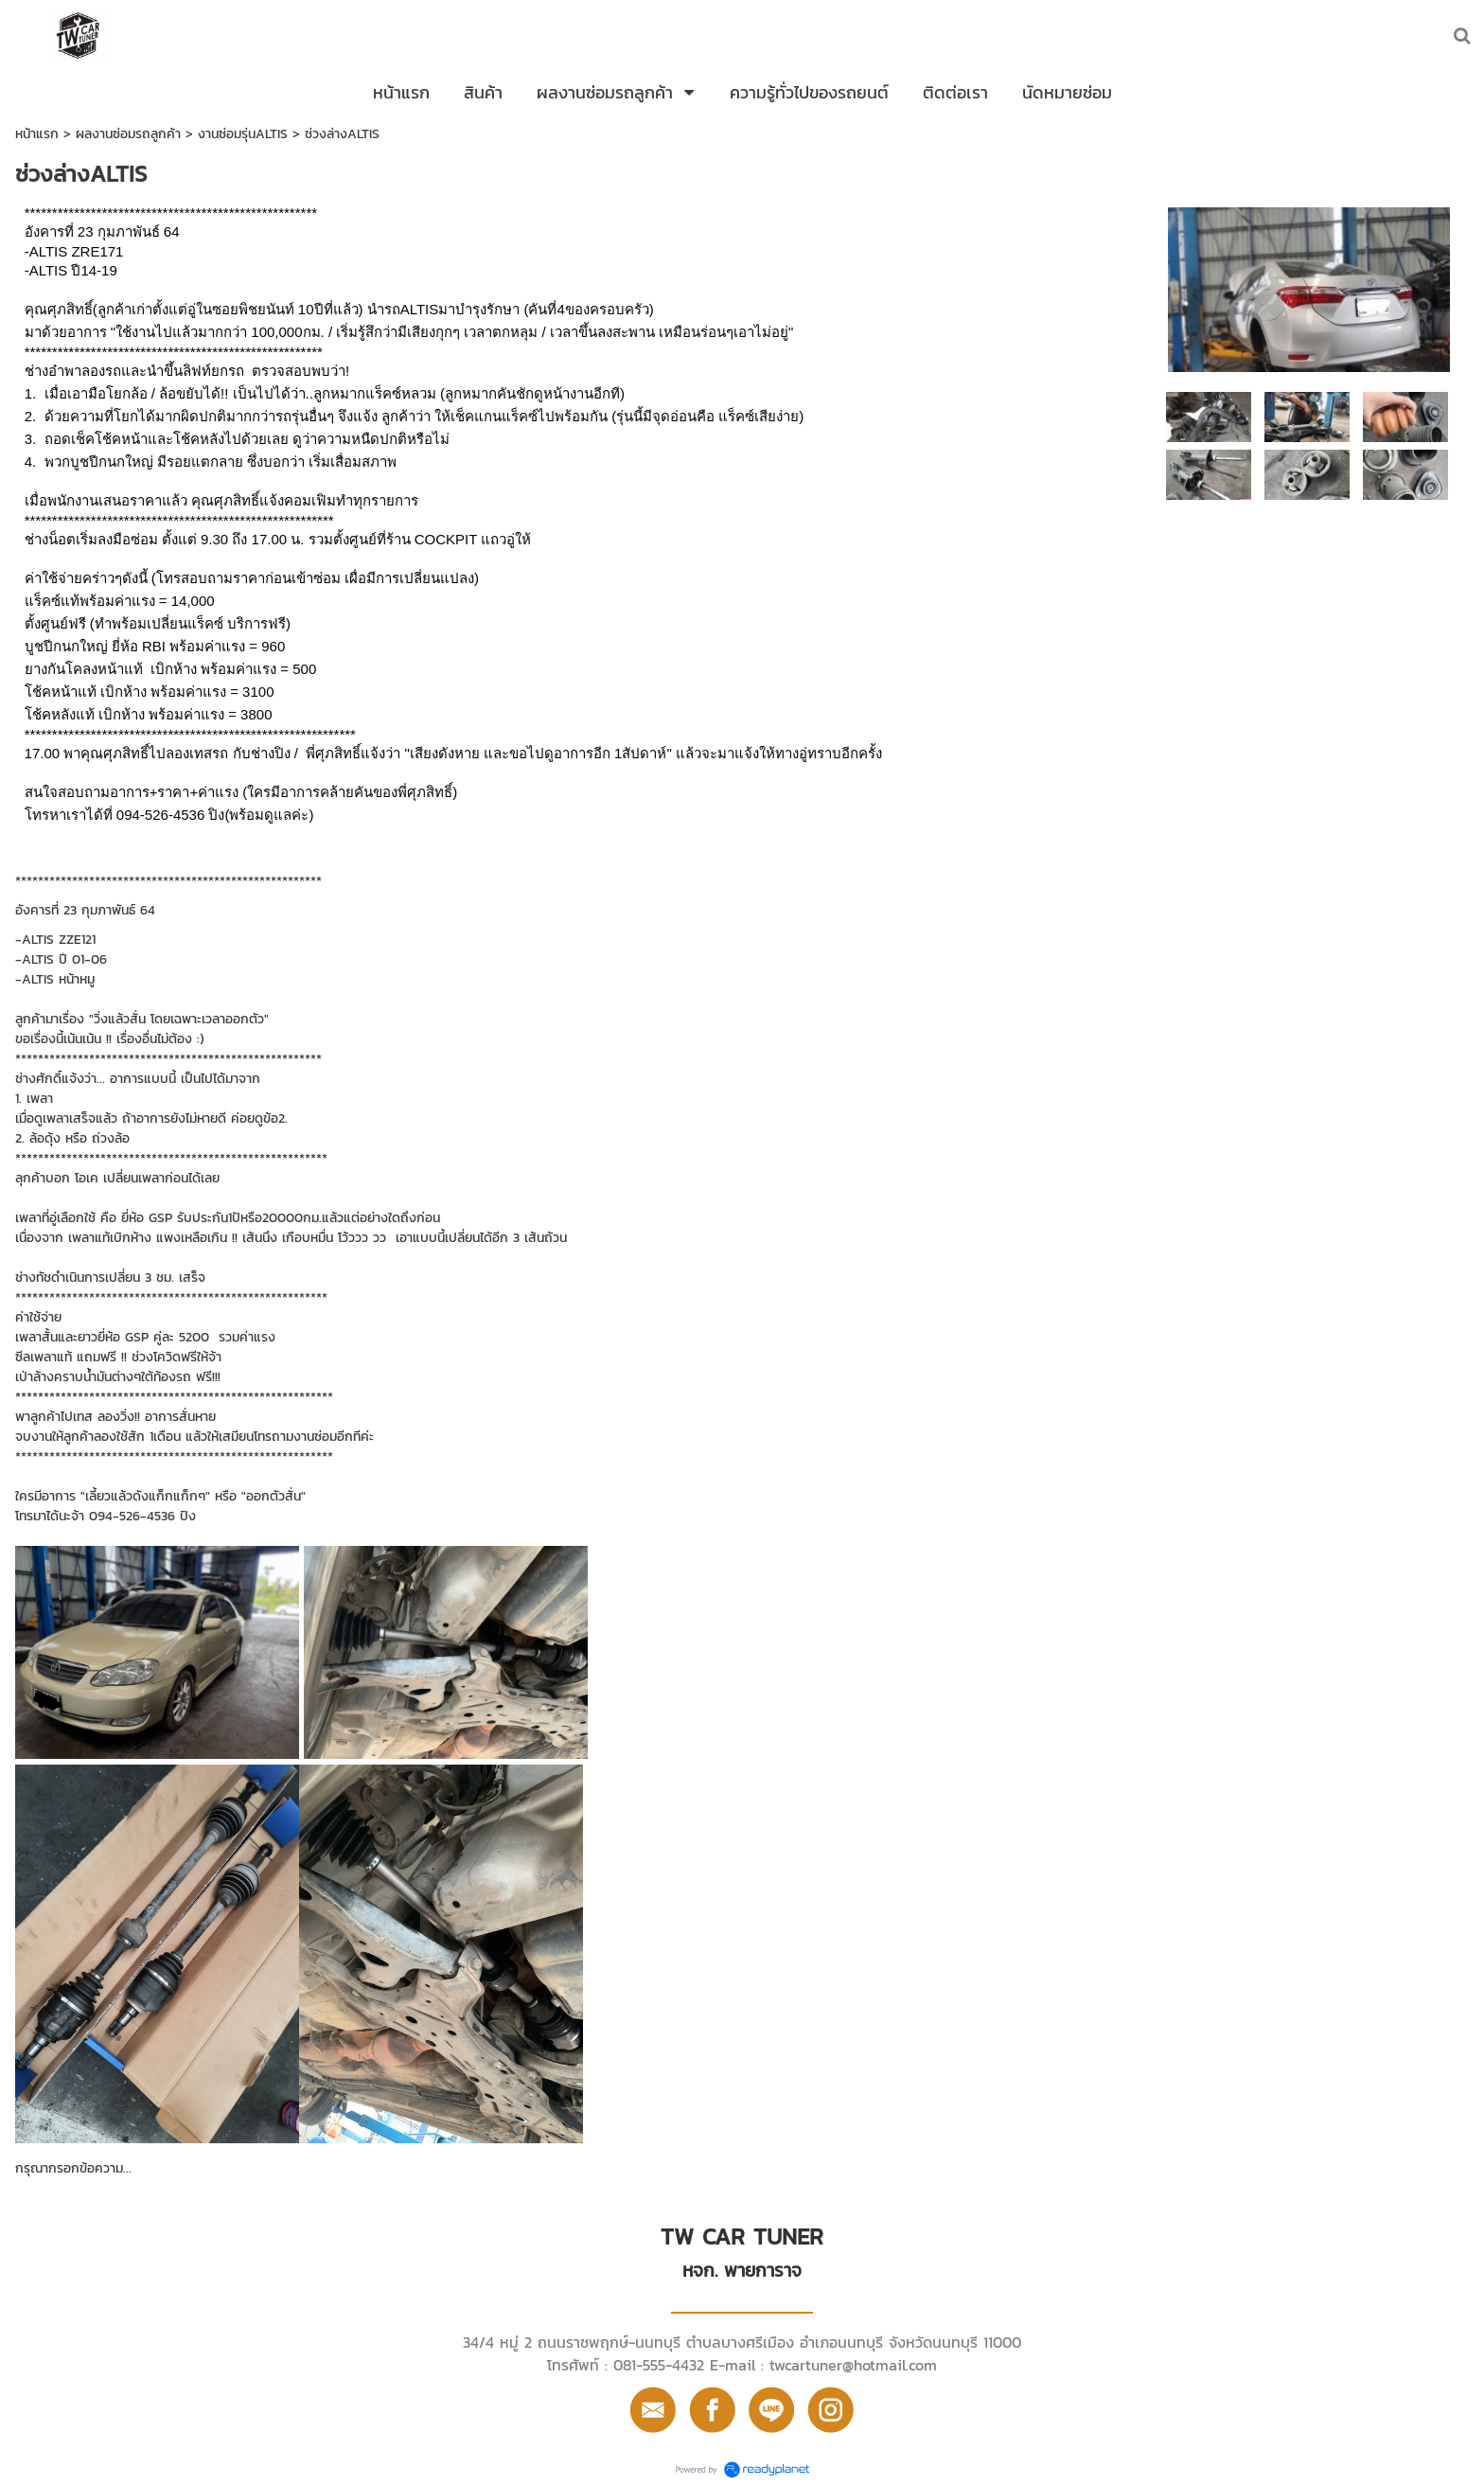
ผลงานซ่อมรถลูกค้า (128, 134)
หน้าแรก (37, 134)
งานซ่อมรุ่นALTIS (243, 134)
